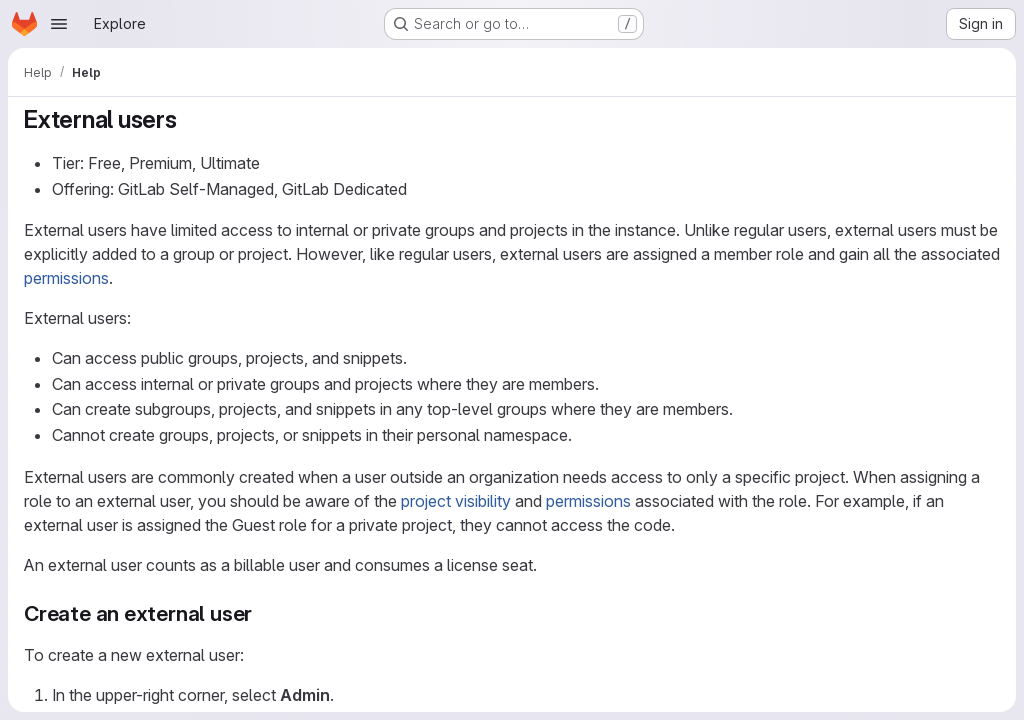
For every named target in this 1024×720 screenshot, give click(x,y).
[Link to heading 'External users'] (190, 119)
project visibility (456, 501)
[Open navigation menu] (59, 24)
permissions (66, 278)
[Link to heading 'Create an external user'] (263, 613)
